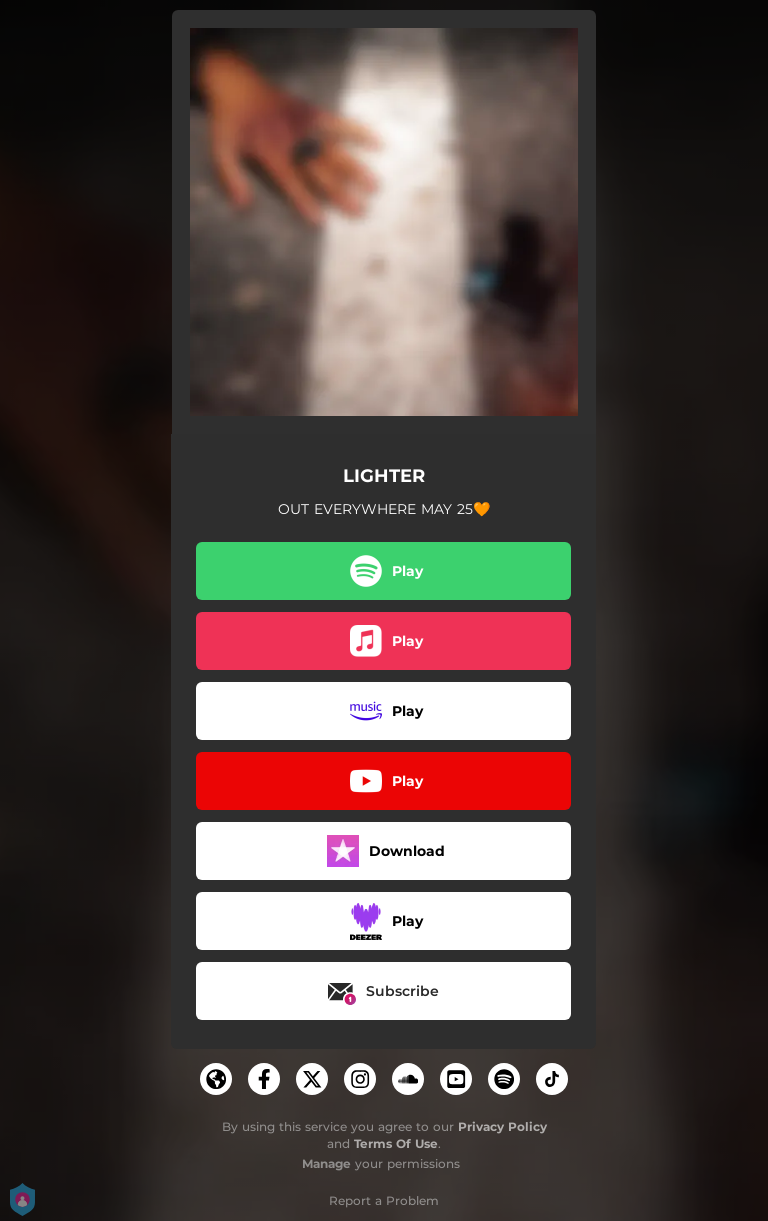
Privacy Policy (502, 1126)
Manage (326, 1163)
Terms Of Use (396, 1143)
